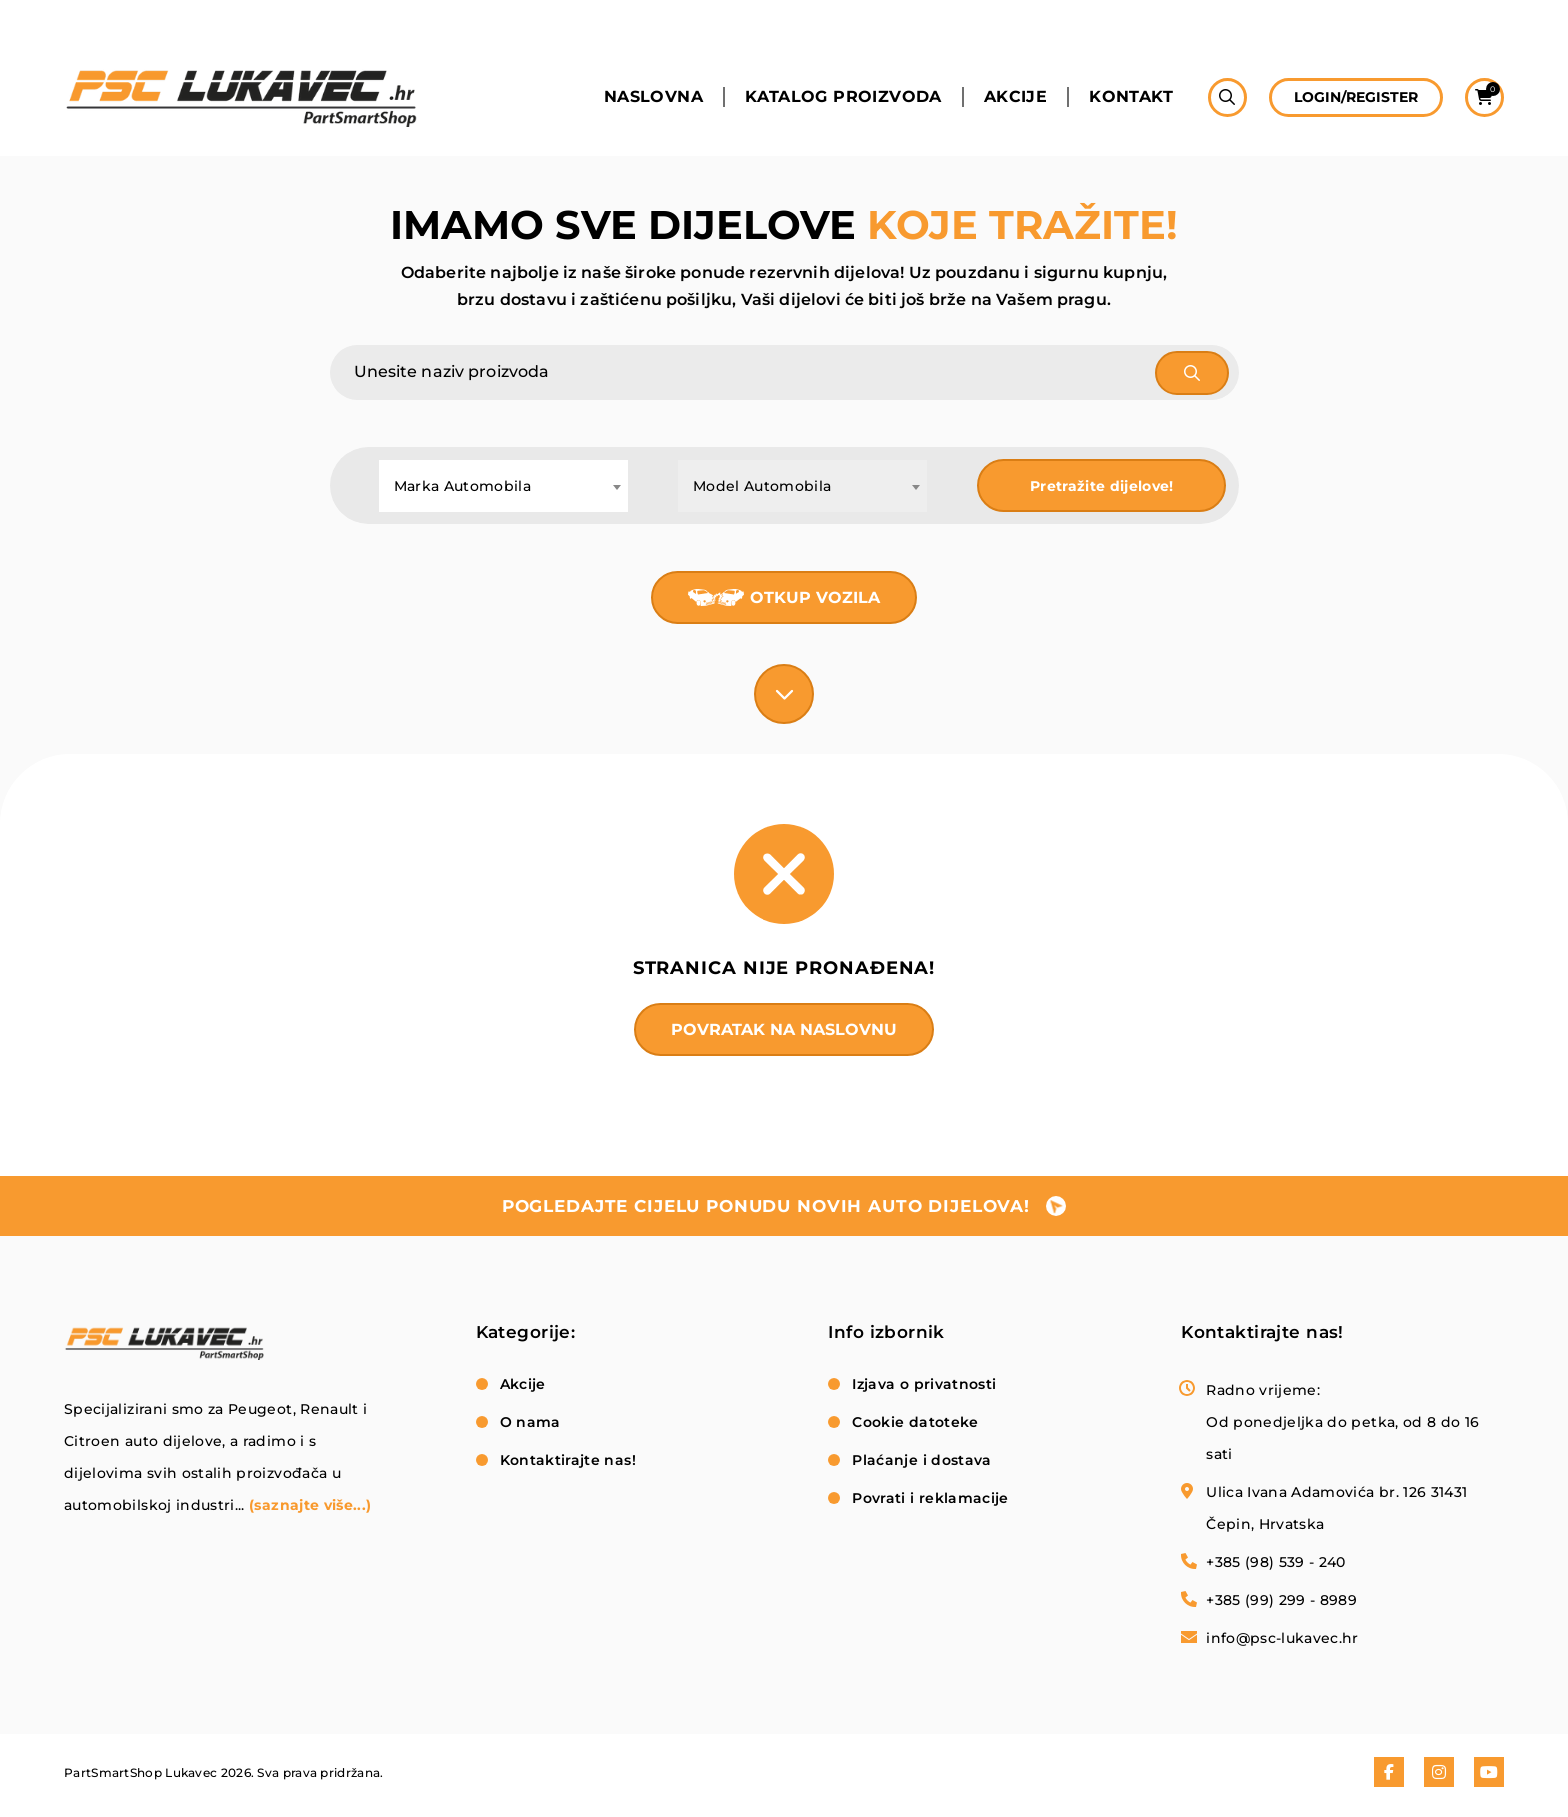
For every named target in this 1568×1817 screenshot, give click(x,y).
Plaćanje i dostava (921, 1460)
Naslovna (653, 97)
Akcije (1015, 97)
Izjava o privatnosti (924, 1384)
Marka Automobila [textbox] (463, 486)
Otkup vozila (815, 597)
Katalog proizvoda (843, 97)
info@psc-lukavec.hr (1282, 1638)
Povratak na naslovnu (784, 1029)
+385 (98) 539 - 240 (1276, 1562)
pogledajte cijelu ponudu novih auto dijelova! (766, 1206)
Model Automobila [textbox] (762, 486)
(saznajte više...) (310, 1505)
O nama (530, 1422)
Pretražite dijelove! (1102, 486)
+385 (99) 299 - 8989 (1281, 1600)
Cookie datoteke (915, 1422)
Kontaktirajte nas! (568, 1460)
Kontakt (1131, 97)
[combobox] (503, 486)
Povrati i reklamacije (930, 1498)
